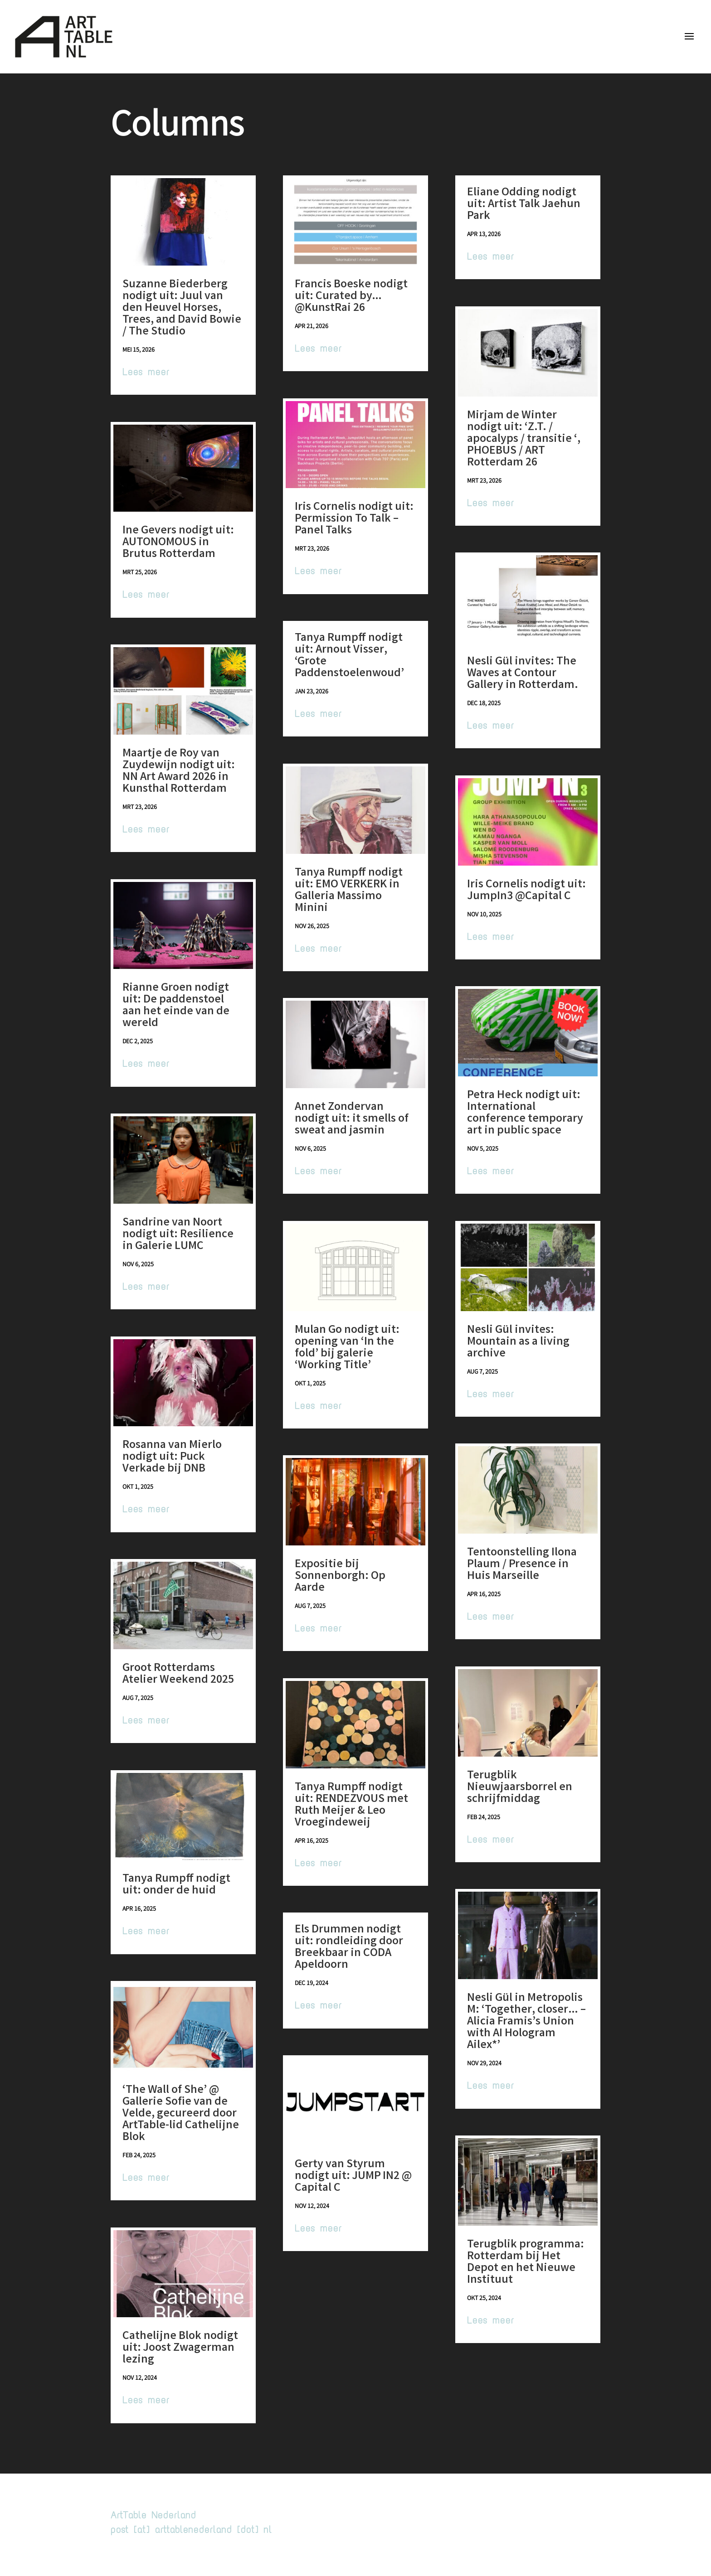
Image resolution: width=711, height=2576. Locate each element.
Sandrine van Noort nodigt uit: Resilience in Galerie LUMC (178, 1235)
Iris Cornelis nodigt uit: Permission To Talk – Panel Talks (354, 519)
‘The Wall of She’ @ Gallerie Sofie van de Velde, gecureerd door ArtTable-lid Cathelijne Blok (180, 2114)
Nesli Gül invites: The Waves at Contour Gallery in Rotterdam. (522, 674)
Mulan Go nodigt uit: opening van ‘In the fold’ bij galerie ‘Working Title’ (347, 1348)
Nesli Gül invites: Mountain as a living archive (518, 1342)
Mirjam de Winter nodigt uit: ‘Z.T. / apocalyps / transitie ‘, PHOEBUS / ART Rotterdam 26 (523, 439)
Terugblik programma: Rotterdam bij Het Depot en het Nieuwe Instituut (525, 2263)
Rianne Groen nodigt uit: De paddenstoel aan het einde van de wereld (175, 1006)
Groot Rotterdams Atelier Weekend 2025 (178, 1674)
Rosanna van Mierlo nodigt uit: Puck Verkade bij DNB (172, 1457)
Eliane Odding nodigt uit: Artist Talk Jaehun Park (523, 204)
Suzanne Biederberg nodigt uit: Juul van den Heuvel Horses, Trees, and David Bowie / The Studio (181, 308)
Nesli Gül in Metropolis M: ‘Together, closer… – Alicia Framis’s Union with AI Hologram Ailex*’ (526, 2022)
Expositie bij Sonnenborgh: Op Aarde (340, 1576)
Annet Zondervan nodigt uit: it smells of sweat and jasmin (352, 1119)
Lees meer (145, 372)
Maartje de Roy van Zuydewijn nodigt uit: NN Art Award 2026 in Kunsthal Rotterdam (178, 772)
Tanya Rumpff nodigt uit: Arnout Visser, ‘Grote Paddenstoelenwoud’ (349, 656)
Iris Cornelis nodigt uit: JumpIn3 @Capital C (526, 890)
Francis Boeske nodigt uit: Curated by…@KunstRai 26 (351, 296)
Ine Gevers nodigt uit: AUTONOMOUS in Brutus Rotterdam (178, 543)
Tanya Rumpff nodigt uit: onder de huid (176, 1885)
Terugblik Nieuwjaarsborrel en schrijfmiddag (519, 1787)
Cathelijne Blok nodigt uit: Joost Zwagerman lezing (180, 2348)
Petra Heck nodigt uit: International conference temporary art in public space (525, 1113)
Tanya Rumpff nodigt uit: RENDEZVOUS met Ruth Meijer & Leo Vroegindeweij (351, 1805)
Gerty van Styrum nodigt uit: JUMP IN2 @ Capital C (353, 2176)
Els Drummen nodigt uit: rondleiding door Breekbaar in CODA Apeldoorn (349, 1948)
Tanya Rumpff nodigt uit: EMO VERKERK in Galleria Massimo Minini (349, 891)
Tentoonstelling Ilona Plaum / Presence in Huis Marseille (522, 1565)
